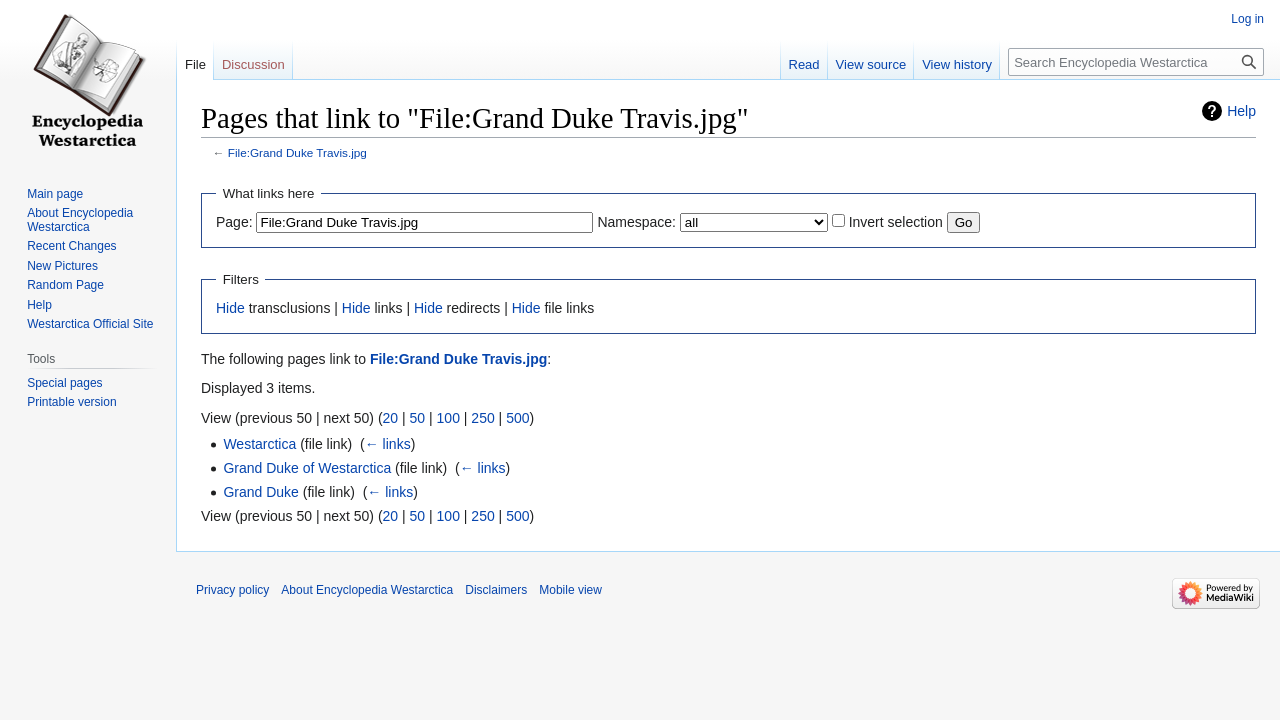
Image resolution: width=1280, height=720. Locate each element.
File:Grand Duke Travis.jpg (297, 152)
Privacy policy (232, 590)
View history (957, 64)
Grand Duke (260, 492)
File (195, 64)
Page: (234, 222)
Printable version (71, 402)
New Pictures (62, 266)
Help (1241, 111)
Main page (55, 194)
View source (871, 64)
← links (388, 444)
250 (482, 418)
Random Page (65, 285)
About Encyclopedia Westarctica (80, 220)
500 (517, 418)
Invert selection (896, 222)
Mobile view (570, 590)
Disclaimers (496, 590)
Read (804, 64)
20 (391, 418)
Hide (230, 308)
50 (418, 418)
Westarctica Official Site (90, 324)
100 (448, 418)
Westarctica (259, 444)
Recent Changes (71, 246)
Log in (1247, 19)
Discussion (253, 64)
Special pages (64, 383)
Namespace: (636, 222)
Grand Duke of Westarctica (307, 468)
